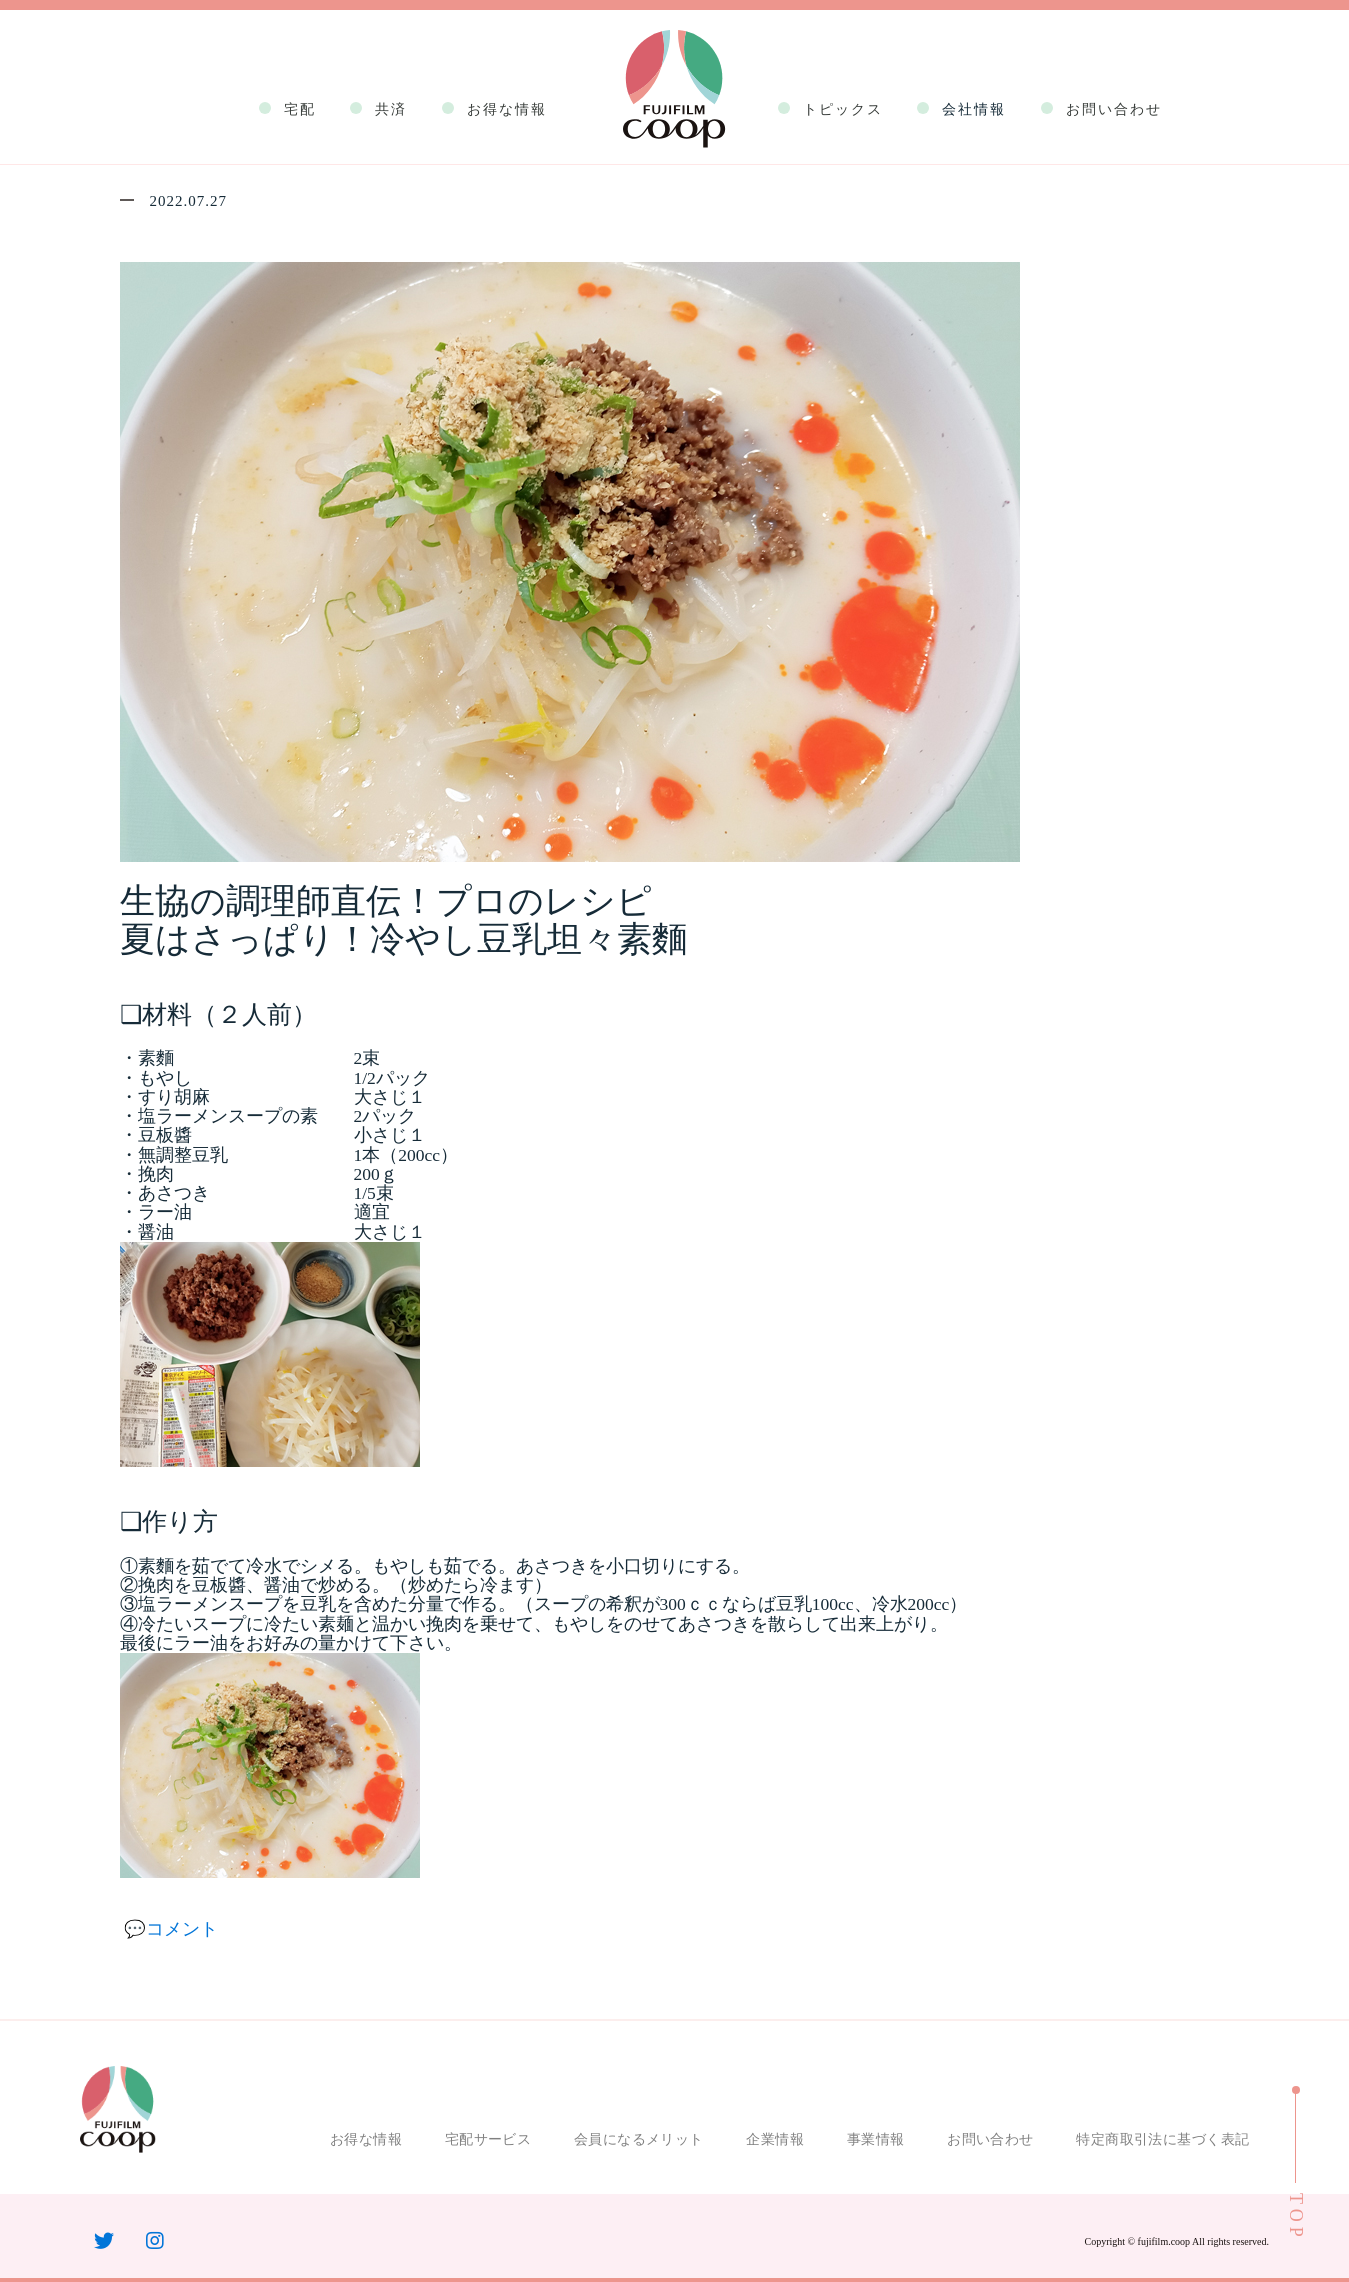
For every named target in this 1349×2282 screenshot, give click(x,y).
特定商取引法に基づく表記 (1162, 2139)
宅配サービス (488, 2139)
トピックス (843, 109)
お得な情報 (507, 109)
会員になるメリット (639, 2139)
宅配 (300, 109)
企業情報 (775, 2139)
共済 (391, 109)
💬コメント (171, 1929)
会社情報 (974, 109)
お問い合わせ (1114, 109)
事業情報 (876, 2139)
